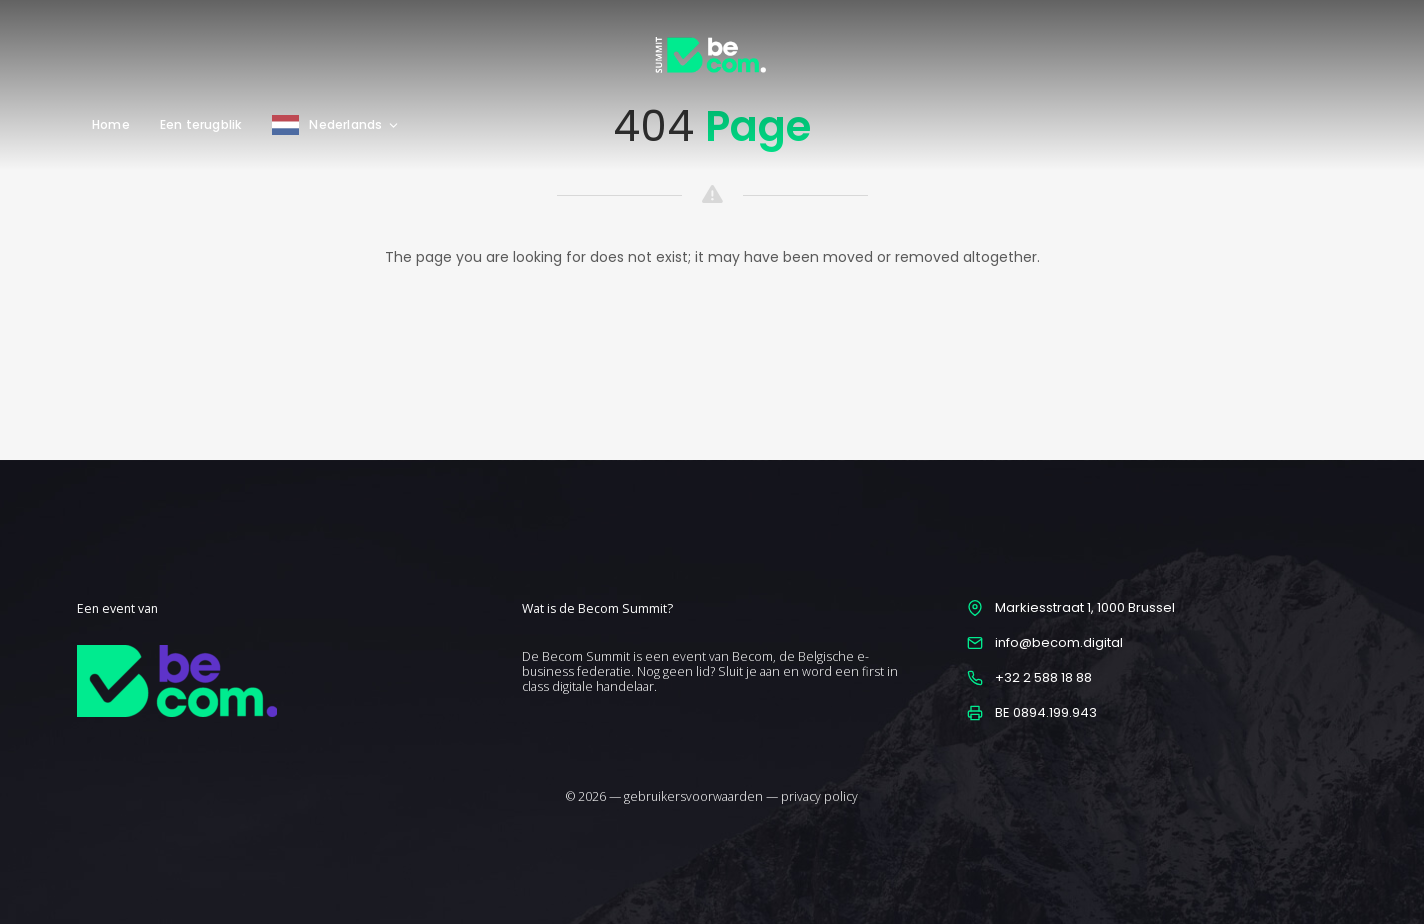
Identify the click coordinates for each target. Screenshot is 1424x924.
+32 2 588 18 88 (1043, 677)
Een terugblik (201, 124)
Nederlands (354, 124)
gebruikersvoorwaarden (693, 796)
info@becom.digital (1059, 642)
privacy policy (819, 796)
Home (111, 124)
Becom (752, 656)
